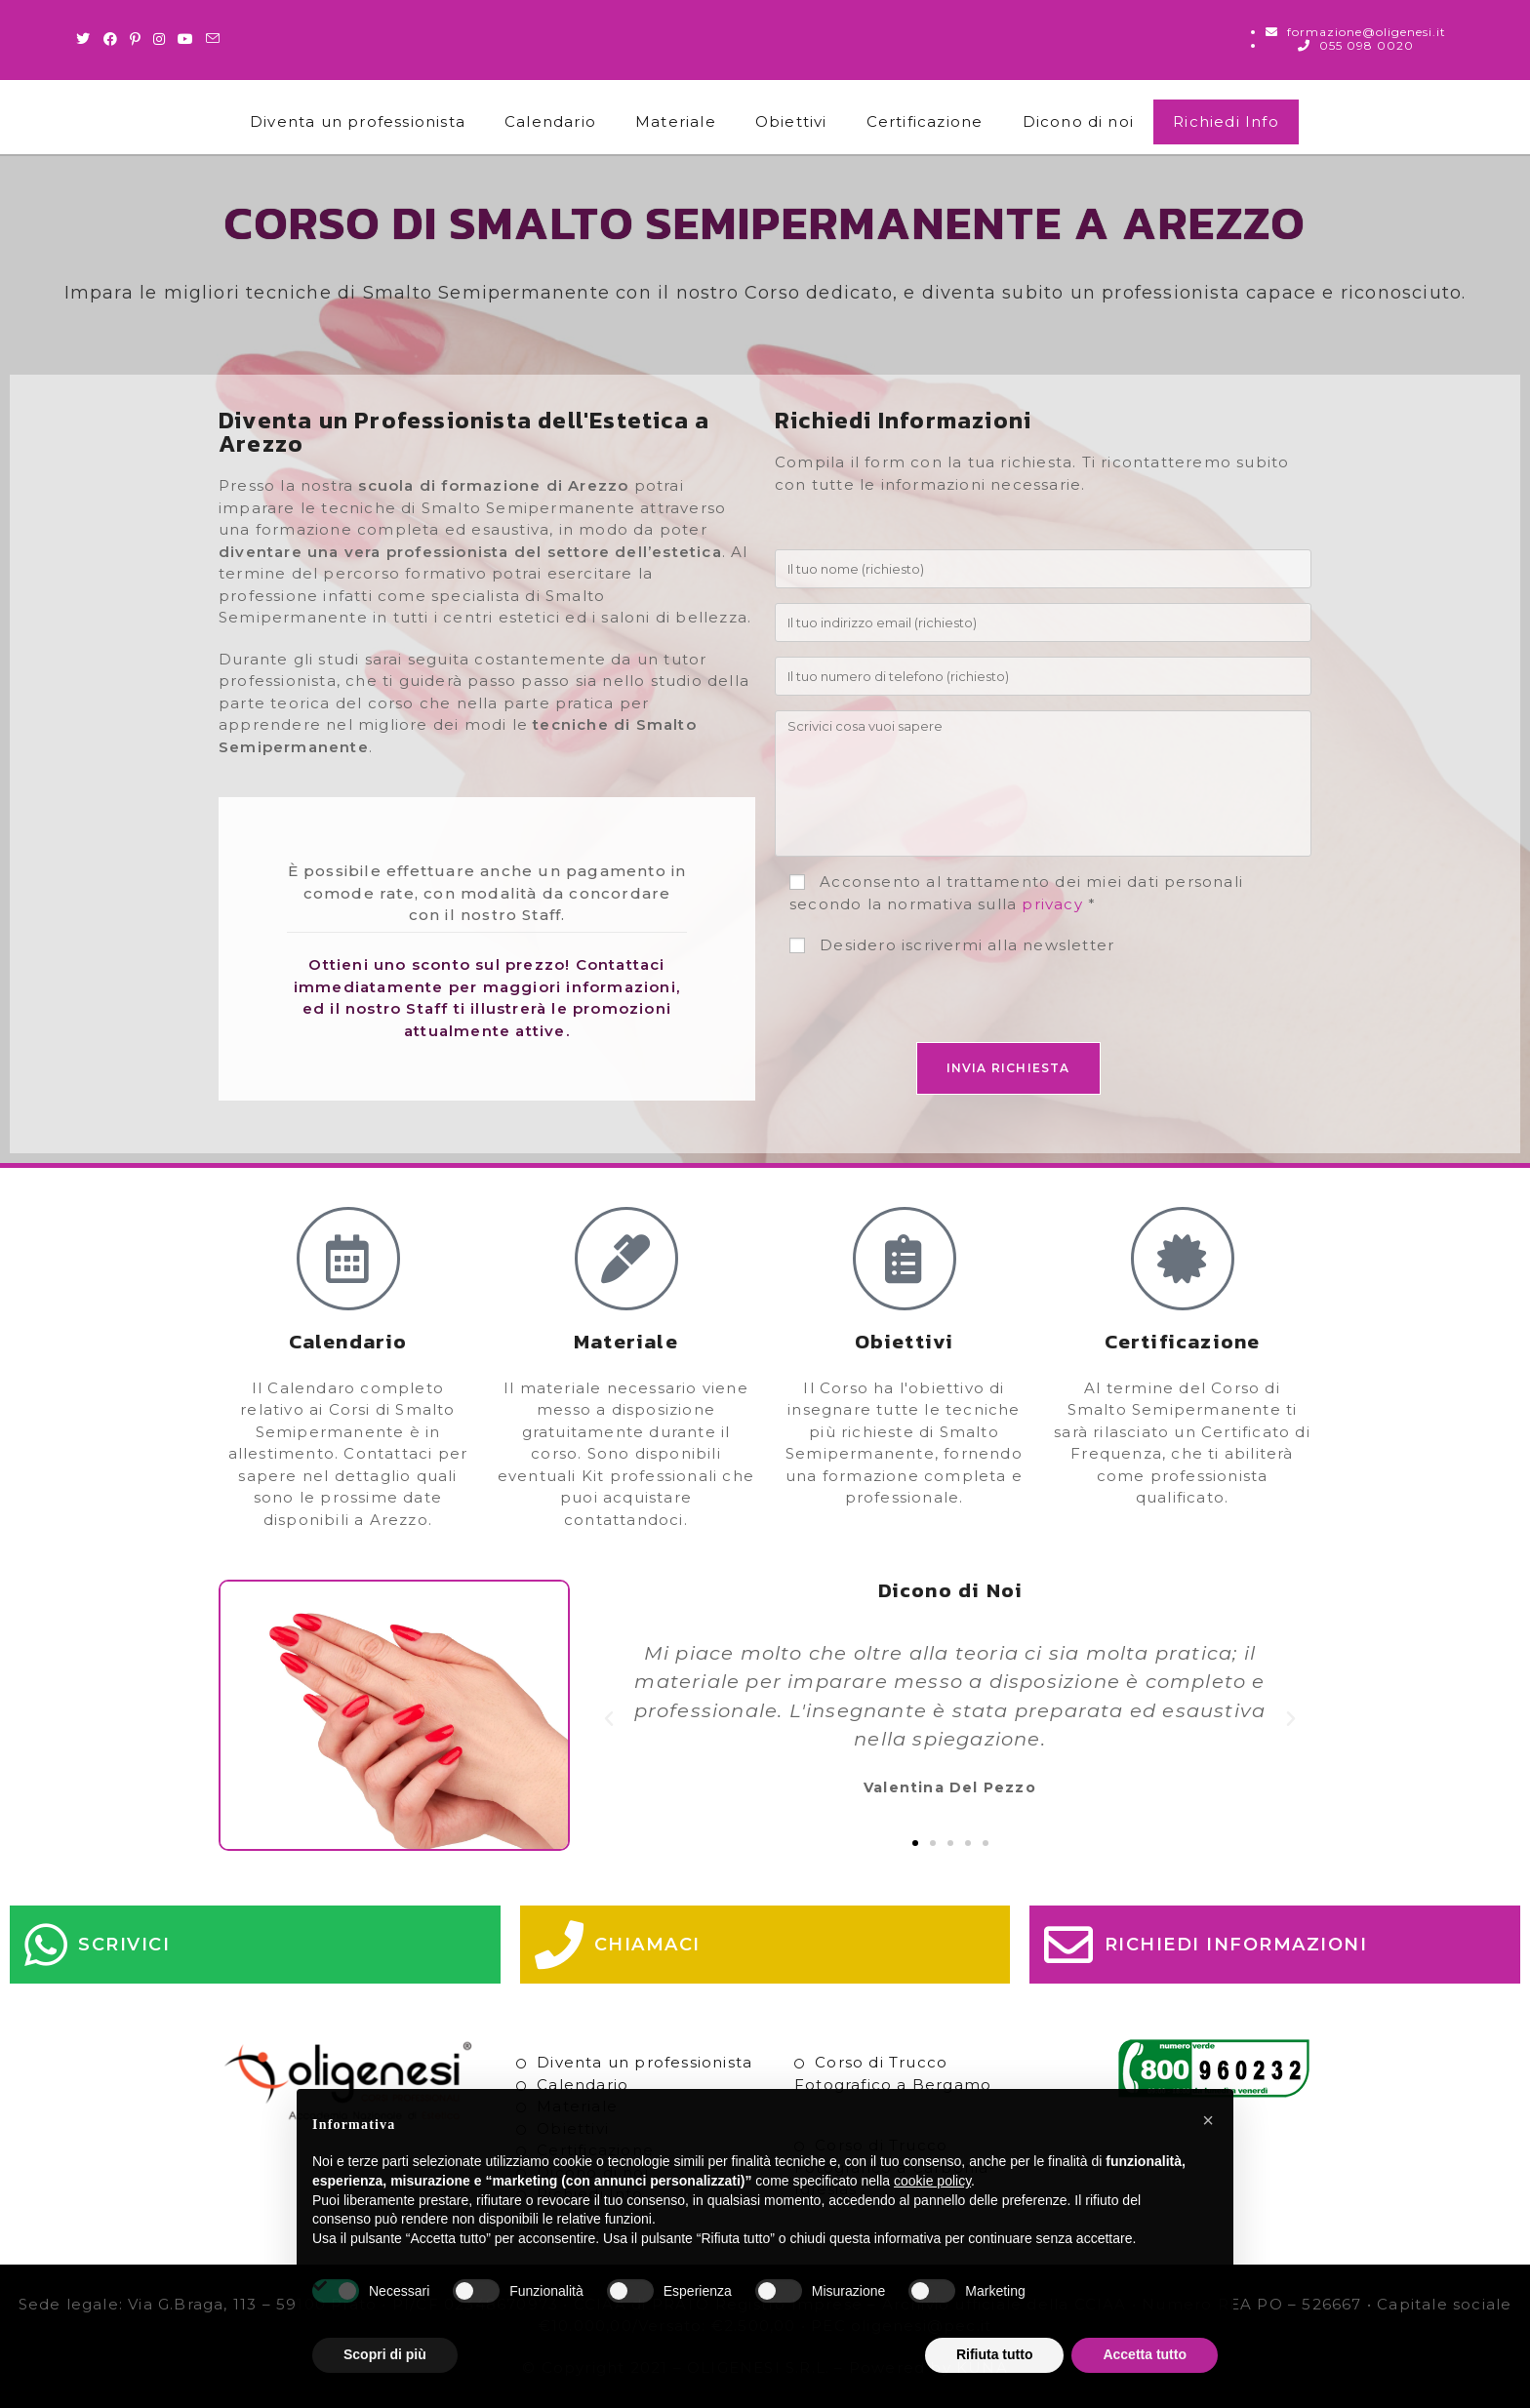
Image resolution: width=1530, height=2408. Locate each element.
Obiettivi (791, 121)
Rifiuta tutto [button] (994, 2354)
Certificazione (925, 121)
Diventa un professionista (357, 121)
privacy (1052, 904)
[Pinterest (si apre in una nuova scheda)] (135, 39)
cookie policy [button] (932, 2180)
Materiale (675, 121)
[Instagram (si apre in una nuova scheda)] (159, 39)
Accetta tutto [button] (1145, 2354)
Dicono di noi (1079, 121)
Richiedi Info (1226, 121)
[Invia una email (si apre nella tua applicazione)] (213, 39)
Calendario (550, 121)
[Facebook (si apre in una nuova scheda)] (111, 39)
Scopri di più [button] (384, 2354)
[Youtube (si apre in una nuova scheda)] (186, 39)
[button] (609, 1719)
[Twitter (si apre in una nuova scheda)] (86, 39)
